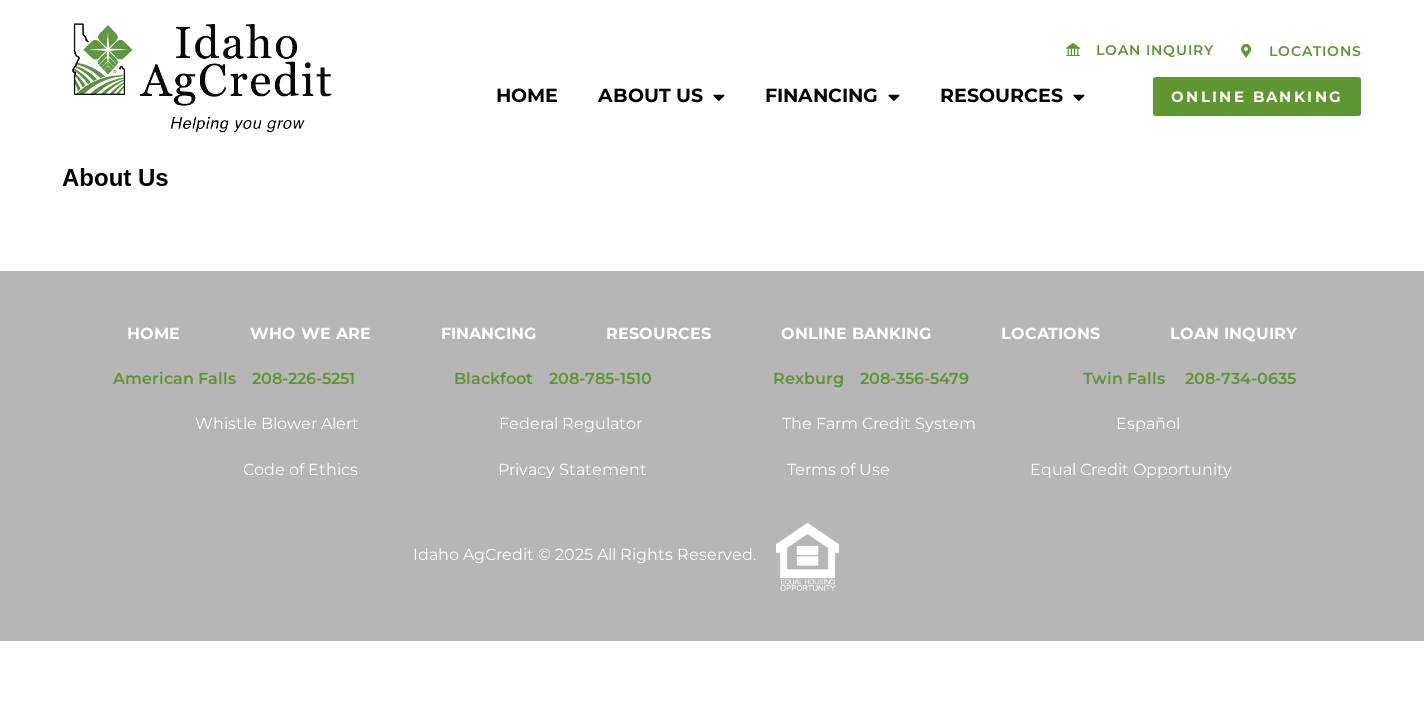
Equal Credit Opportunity (1131, 528)
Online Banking (856, 392)
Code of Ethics (300, 528)
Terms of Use (838, 528)
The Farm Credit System (879, 482)
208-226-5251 (303, 437)
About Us (661, 96)
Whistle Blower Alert (277, 482)
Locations (1050, 392)
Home (527, 95)
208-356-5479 (914, 437)
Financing (832, 96)
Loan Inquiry (1233, 392)
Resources (1012, 96)
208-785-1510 (600, 437)
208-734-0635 (1240, 437)
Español (1148, 482)
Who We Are (310, 392)
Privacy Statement (572, 528)
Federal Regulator (570, 482)
